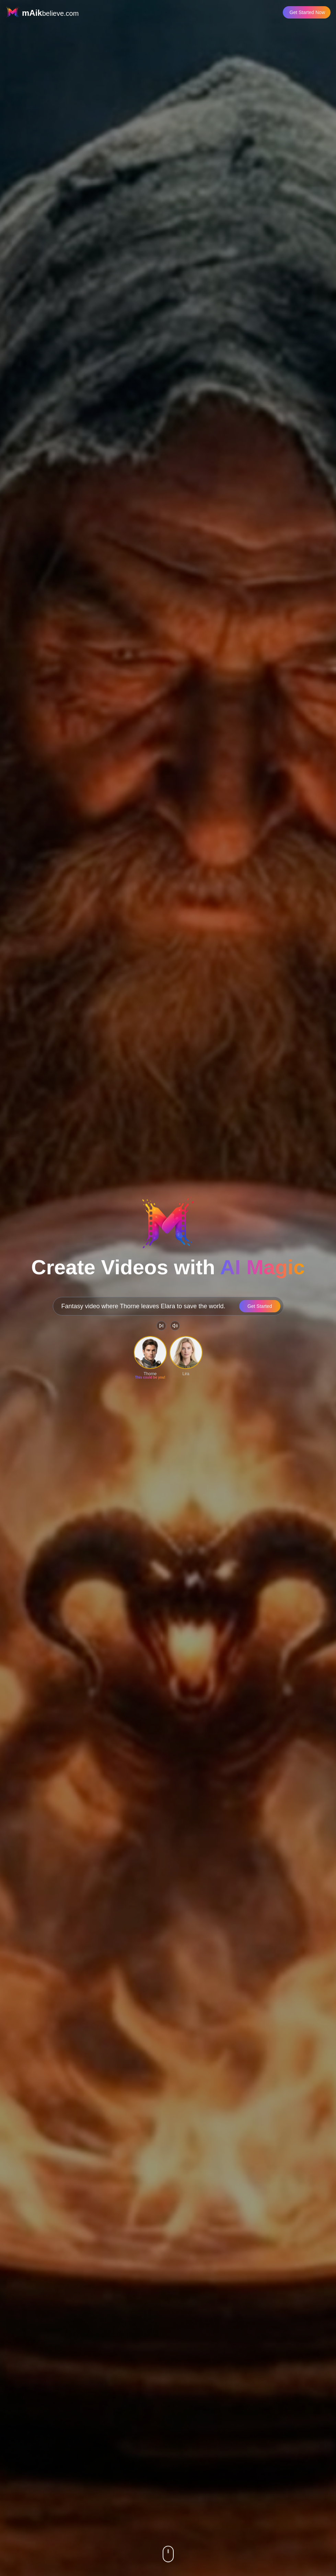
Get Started (259, 1306)
